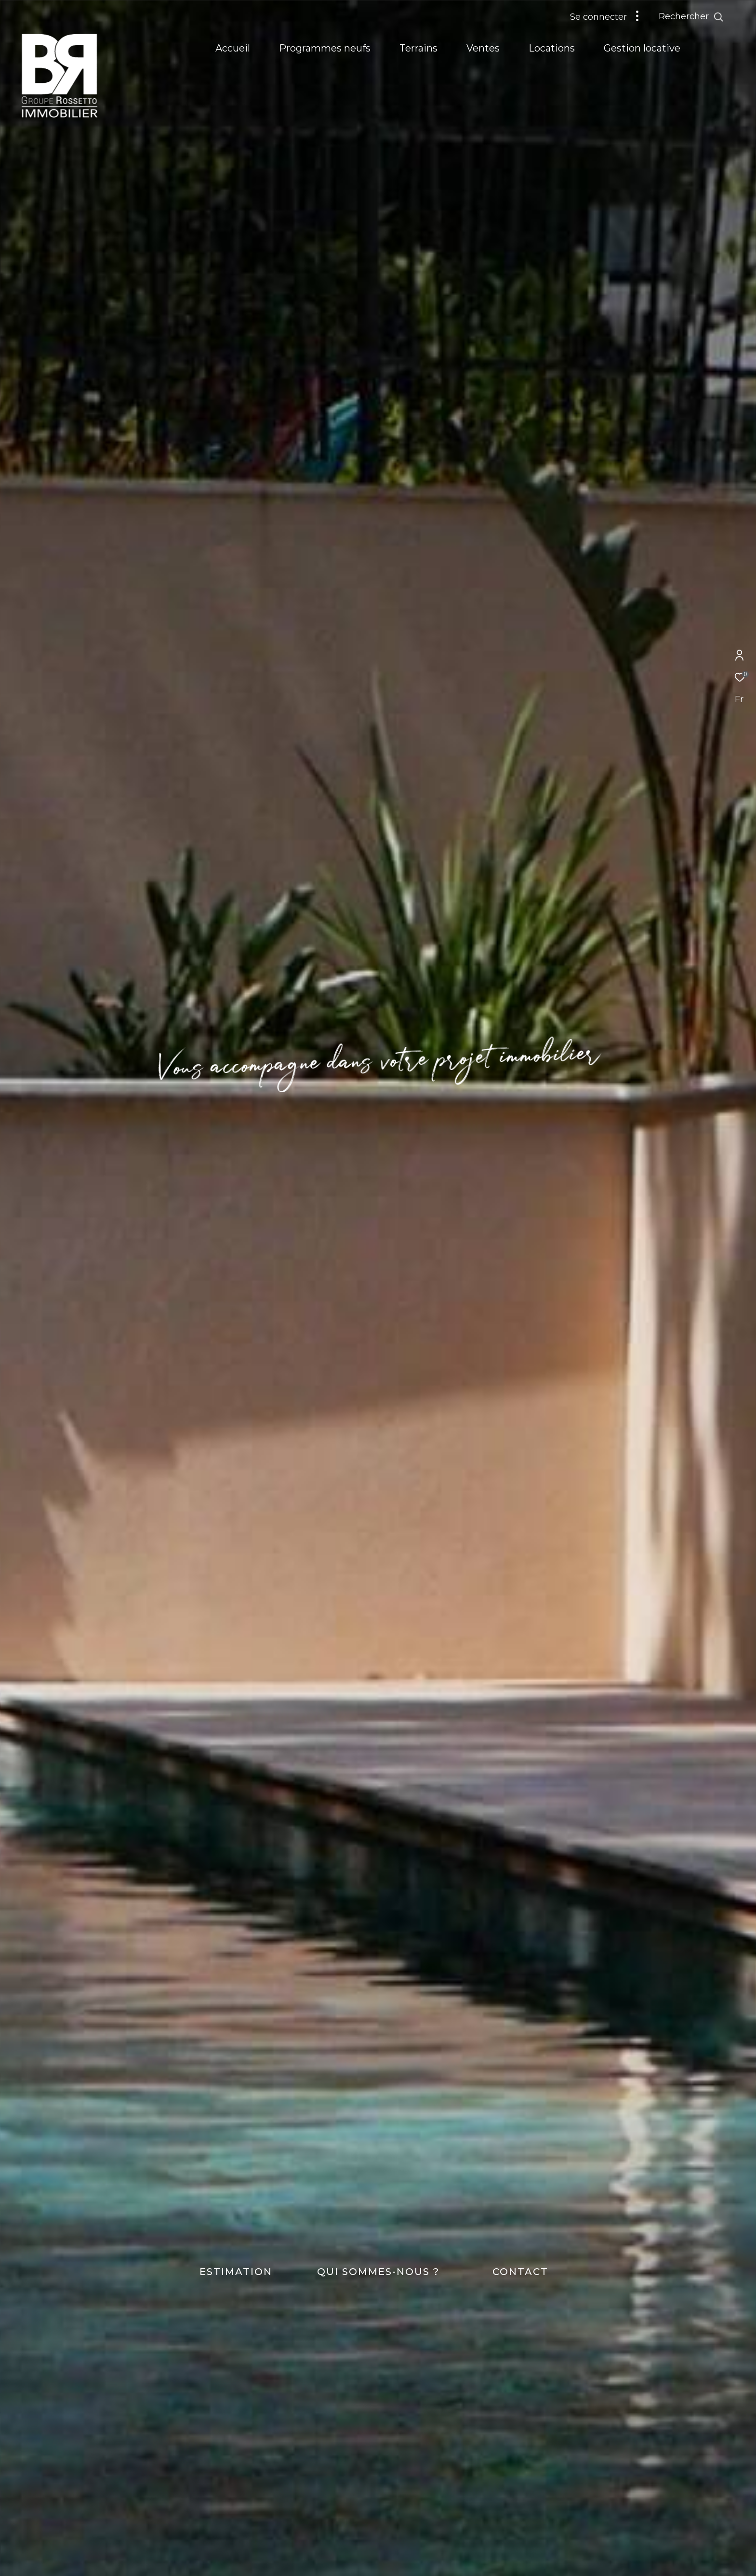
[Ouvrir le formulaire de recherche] (712, 17)
